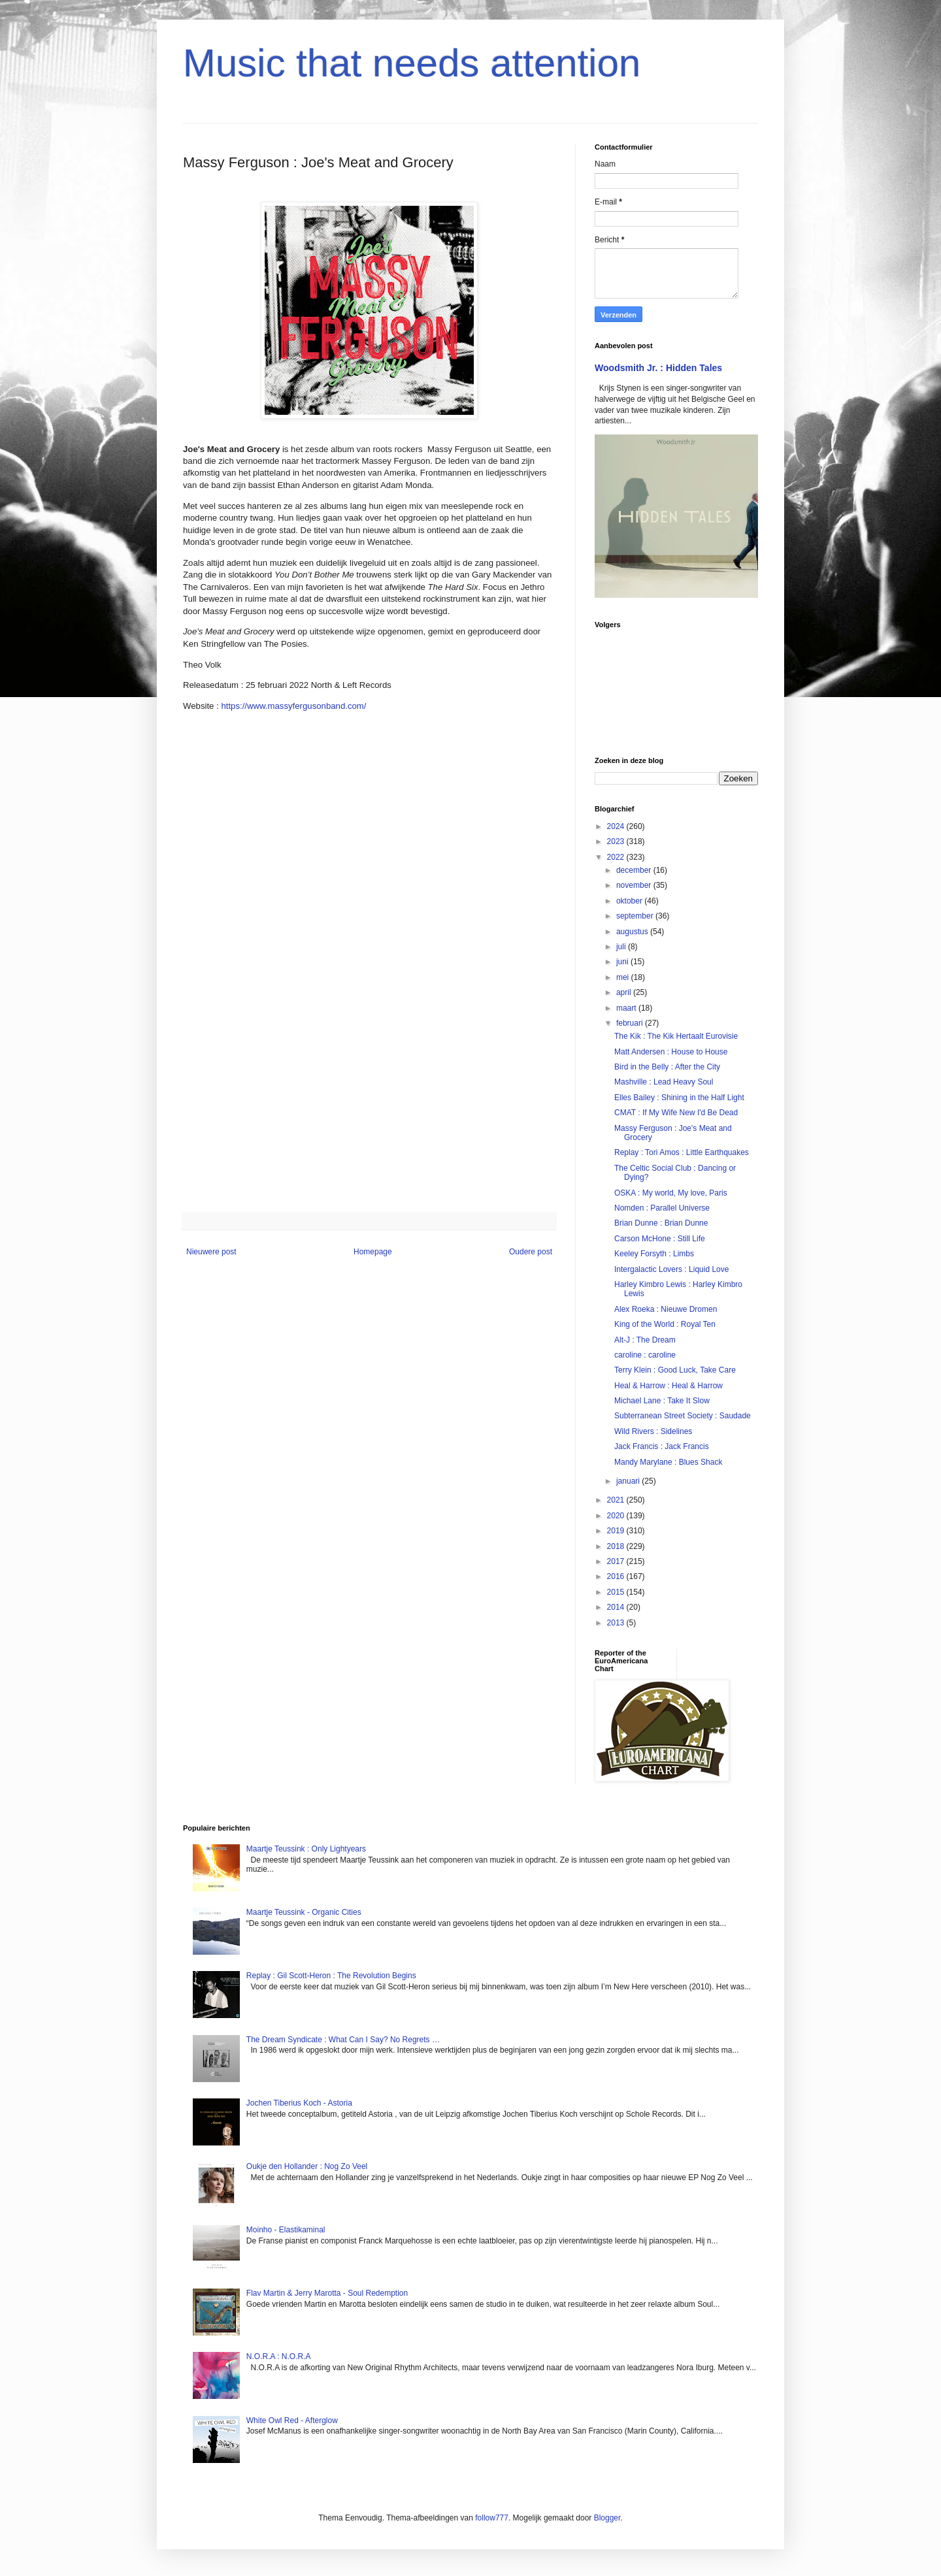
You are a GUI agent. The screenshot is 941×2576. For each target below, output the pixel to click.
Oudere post (530, 1251)
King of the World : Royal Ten (665, 1324)
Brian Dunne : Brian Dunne (661, 1223)
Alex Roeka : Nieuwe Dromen (665, 1309)
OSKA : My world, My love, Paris (670, 1193)
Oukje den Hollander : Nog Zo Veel (306, 2166)
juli (622, 946)
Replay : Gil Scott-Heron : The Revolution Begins (331, 1975)
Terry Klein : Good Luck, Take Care (675, 1370)
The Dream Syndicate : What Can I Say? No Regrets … (343, 2039)
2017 (617, 1561)
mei (623, 977)
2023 (617, 841)
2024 (617, 826)
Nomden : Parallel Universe (662, 1208)
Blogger (607, 2517)
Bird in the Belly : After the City (667, 1066)
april (624, 992)
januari (629, 1481)
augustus (633, 931)
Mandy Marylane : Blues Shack (668, 1462)
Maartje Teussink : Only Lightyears (306, 1848)
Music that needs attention (411, 63)
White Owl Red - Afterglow (292, 2420)
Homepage (373, 1251)
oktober (630, 900)
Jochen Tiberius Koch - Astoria (299, 2103)
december (634, 870)
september (635, 916)
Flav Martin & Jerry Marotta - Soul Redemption (327, 2293)
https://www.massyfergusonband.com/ (293, 706)
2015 (617, 1592)
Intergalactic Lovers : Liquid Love (671, 1269)
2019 (617, 1530)
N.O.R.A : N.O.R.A (278, 2356)
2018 (617, 1546)
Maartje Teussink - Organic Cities (303, 1912)
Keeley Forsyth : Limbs (654, 1253)
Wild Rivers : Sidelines (653, 1431)
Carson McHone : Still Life (659, 1238)
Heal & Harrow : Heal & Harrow (668, 1385)
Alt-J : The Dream (645, 1340)
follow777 (491, 2517)
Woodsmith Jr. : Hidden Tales (658, 368)
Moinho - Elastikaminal (285, 2229)
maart (627, 1008)
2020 (617, 1515)
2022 (617, 857)
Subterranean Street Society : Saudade (682, 1415)
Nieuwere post (211, 1251)
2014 (617, 1607)
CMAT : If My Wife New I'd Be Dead (676, 1112)
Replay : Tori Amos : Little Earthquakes (681, 1152)
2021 (617, 1500)
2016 (617, 1576)
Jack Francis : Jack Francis (661, 1446)
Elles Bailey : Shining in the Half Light (679, 1097)
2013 (617, 1622)
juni (623, 961)
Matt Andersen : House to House (670, 1051)
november (634, 885)
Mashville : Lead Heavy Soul (663, 1081)
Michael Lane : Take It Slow (662, 1400)
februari (630, 1023)
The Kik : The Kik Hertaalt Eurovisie (676, 1036)
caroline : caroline (645, 1355)
